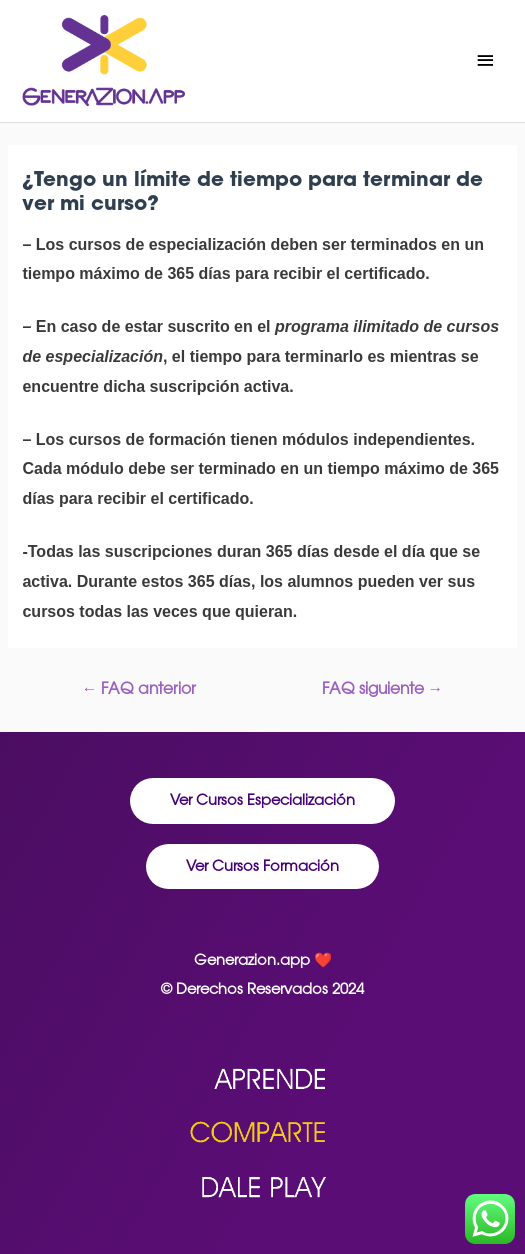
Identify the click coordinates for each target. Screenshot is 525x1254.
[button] (262, 801)
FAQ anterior (139, 688)
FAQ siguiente (383, 688)
